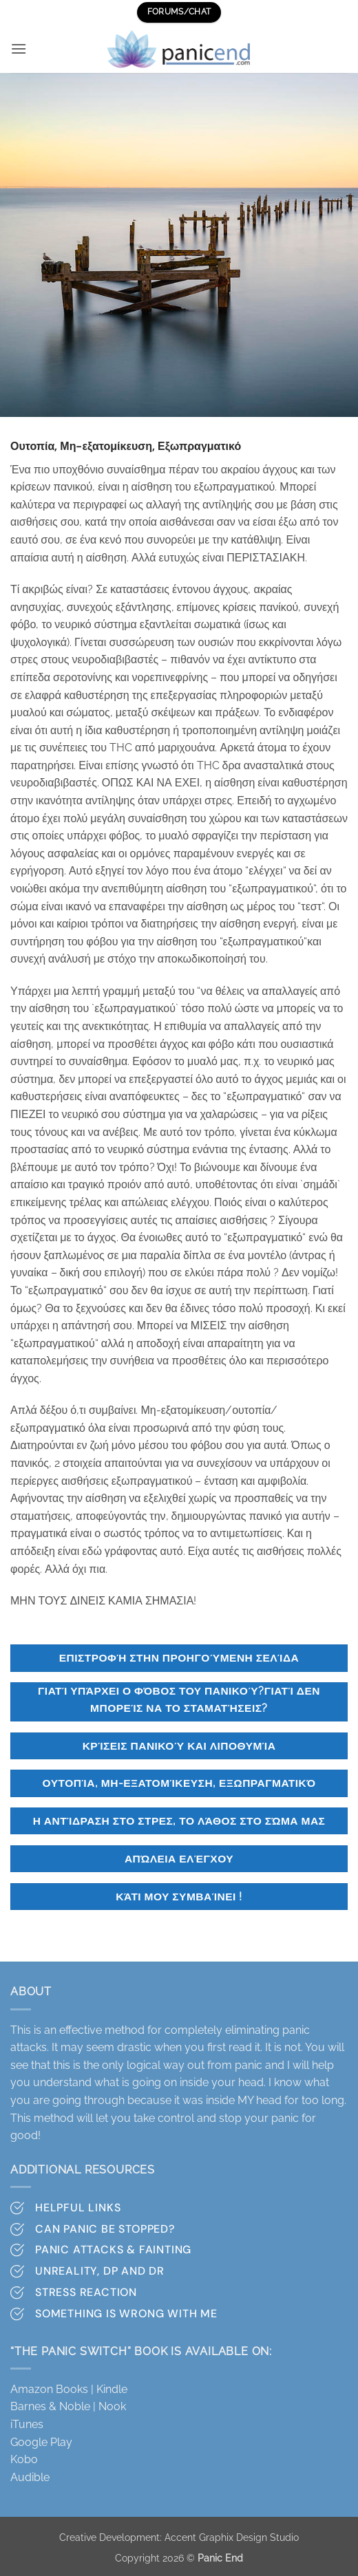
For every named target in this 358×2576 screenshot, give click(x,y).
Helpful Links (77, 2207)
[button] (18, 48)
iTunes (26, 2424)
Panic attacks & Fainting (113, 2249)
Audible (30, 2477)
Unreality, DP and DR (100, 2271)
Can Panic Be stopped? (105, 2229)
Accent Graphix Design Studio (232, 2537)
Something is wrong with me (126, 2313)
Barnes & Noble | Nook (68, 2406)
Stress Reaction (86, 2292)
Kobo (24, 2459)
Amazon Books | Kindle (68, 2389)
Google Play (41, 2442)
